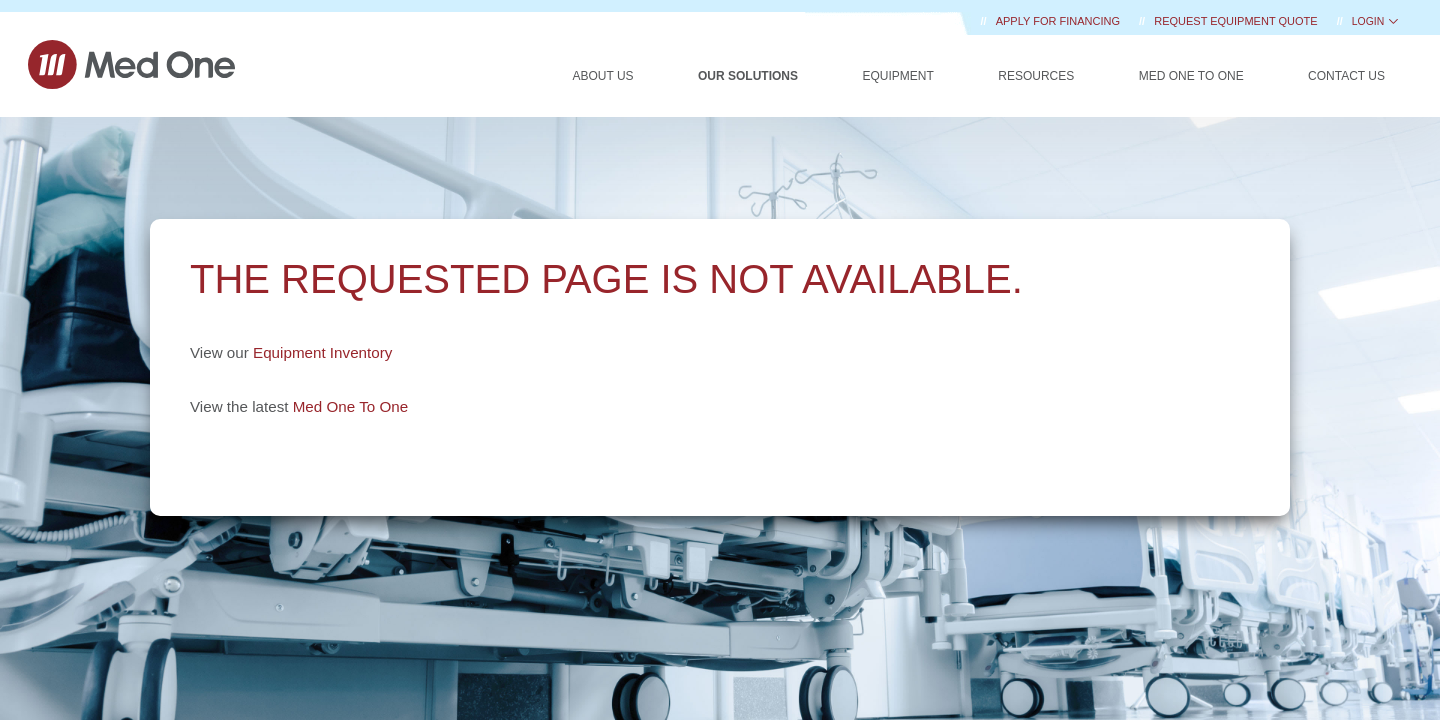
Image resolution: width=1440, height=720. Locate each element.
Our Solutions (748, 76)
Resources (1036, 76)
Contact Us (1346, 76)
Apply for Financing (1059, 21)
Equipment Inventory (322, 352)
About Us (602, 76)
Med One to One (1191, 76)
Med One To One (350, 406)
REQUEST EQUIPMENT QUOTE (1237, 21)
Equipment (897, 76)
